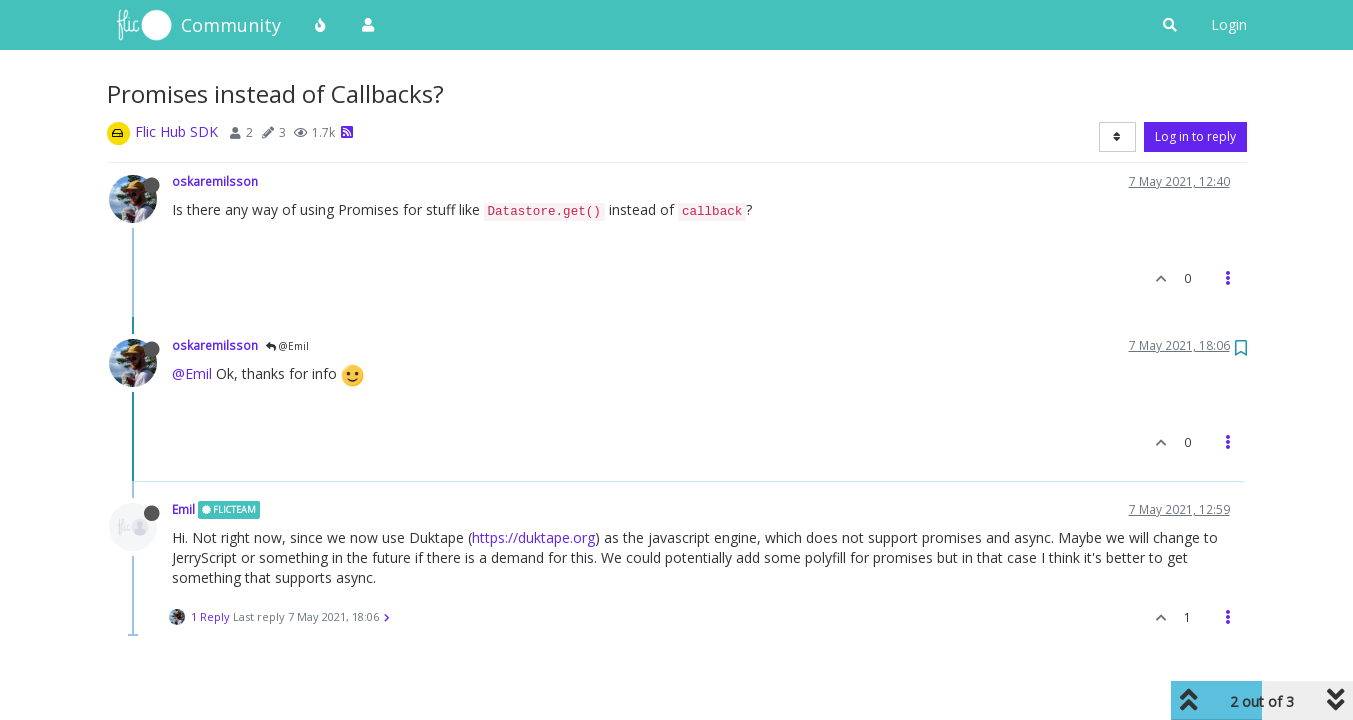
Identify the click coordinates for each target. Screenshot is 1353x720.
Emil (183, 509)
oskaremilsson (215, 181)
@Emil (287, 346)
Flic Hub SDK (176, 131)
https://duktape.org (533, 537)
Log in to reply (1195, 136)
